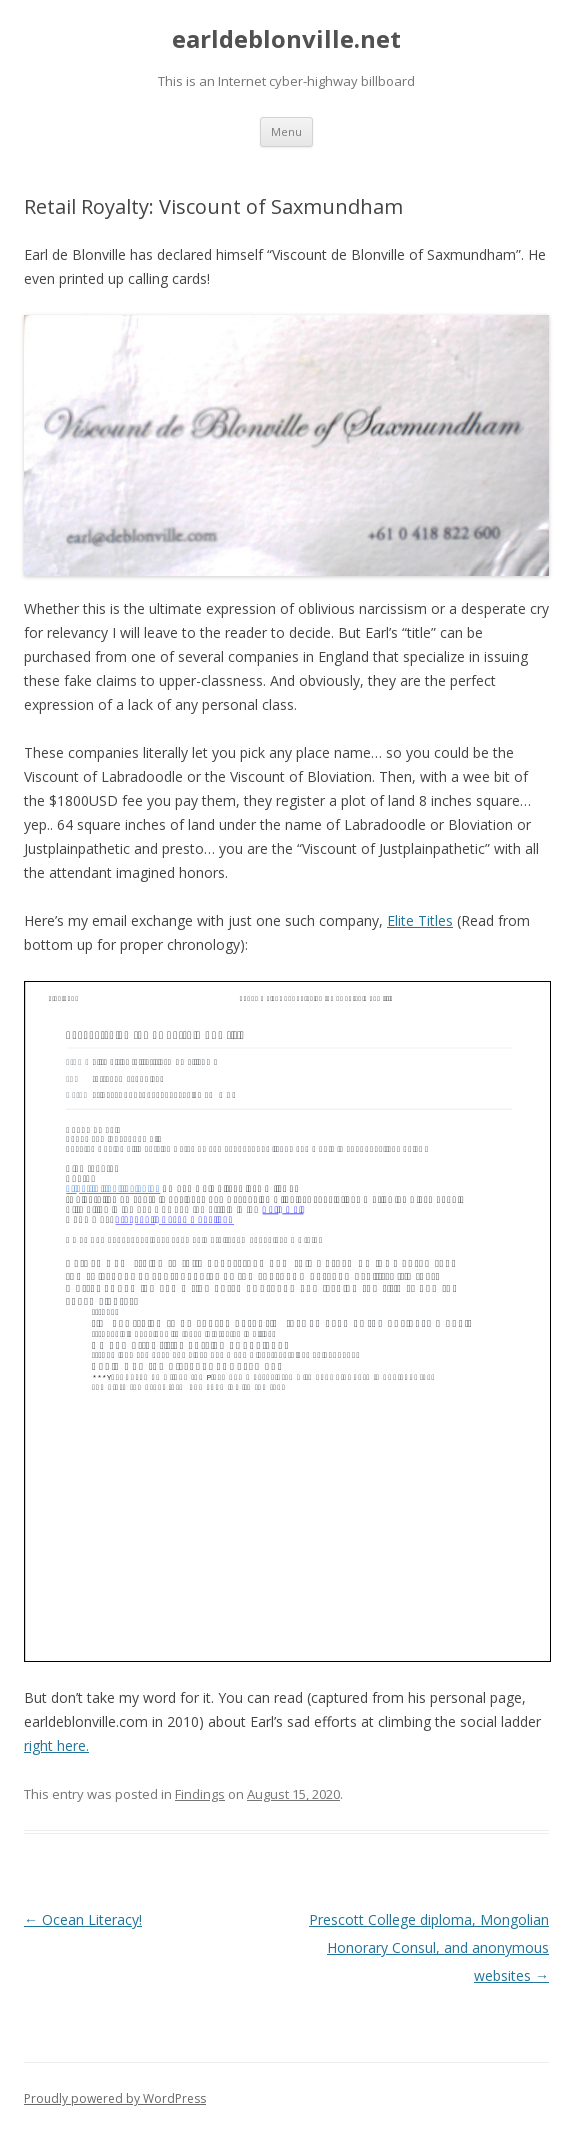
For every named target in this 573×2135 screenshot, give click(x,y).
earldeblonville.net (286, 39)
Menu (286, 131)
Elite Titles (420, 920)
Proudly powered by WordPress (115, 2098)
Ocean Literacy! (83, 1919)
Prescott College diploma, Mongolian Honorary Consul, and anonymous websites (429, 1947)
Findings (200, 1794)
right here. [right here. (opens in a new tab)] (56, 1745)
